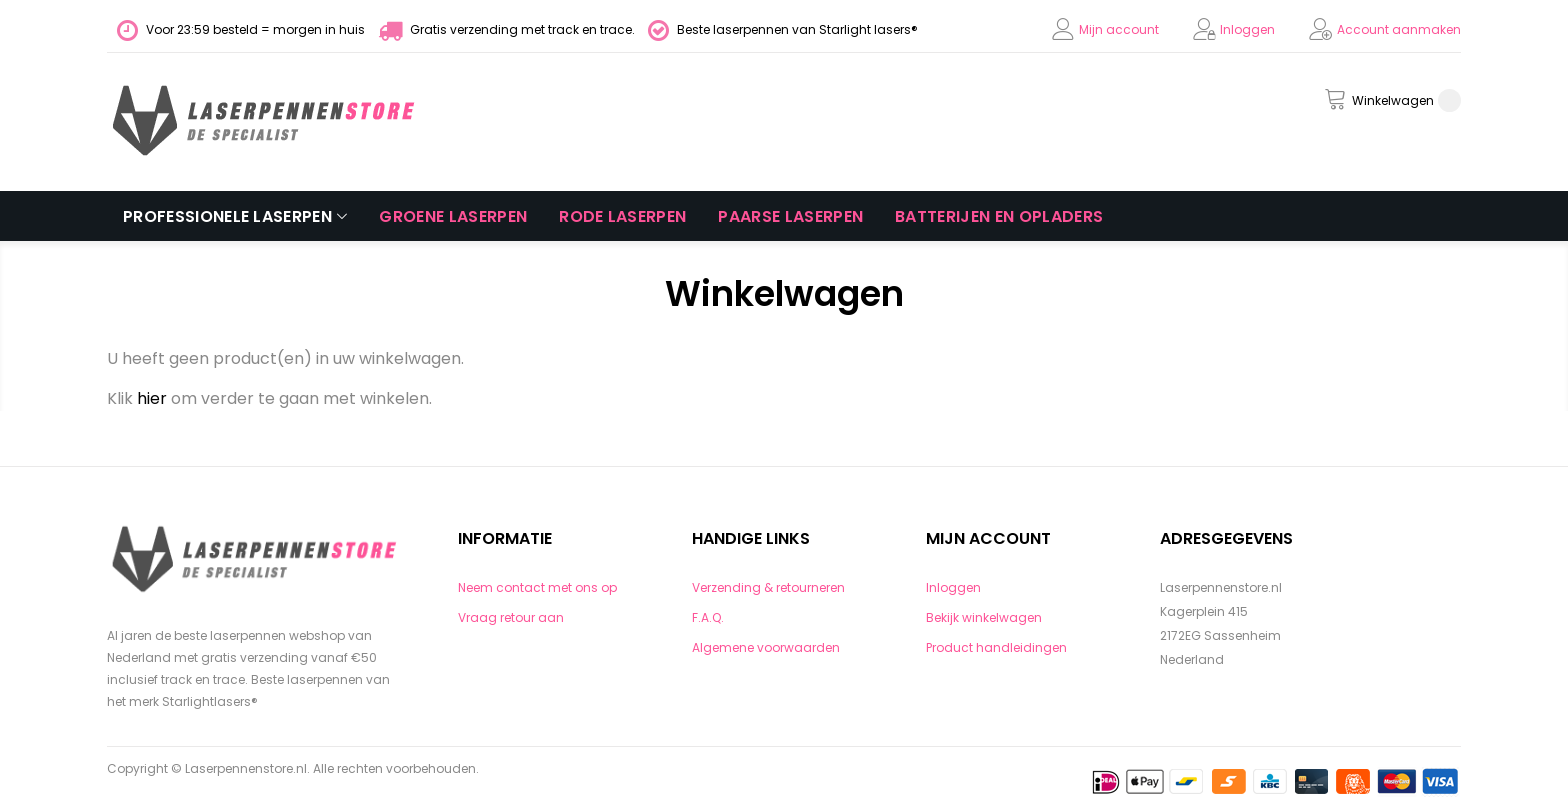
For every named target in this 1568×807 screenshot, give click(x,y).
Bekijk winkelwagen (984, 617)
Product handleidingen (996, 647)
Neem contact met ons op (537, 587)
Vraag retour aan (511, 617)
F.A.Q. (708, 617)
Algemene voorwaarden (766, 647)
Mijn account (1119, 29)
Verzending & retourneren (768, 587)
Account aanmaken (1399, 29)
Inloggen (1247, 29)
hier (152, 398)
